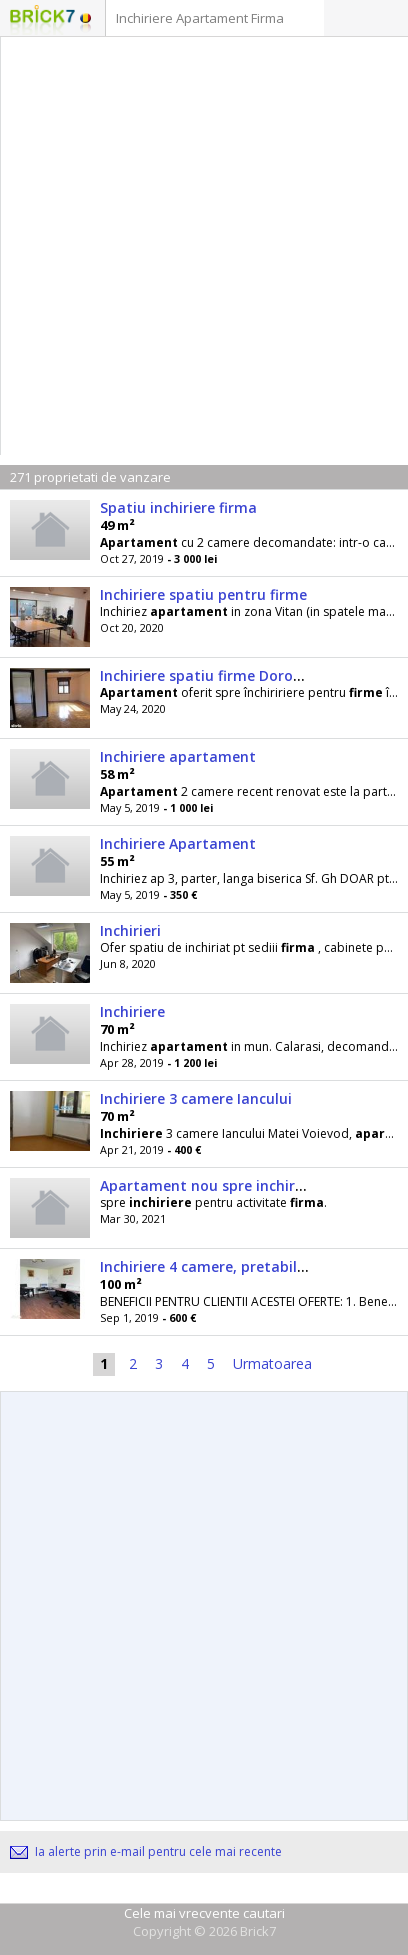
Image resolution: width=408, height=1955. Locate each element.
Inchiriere (132, 1011)
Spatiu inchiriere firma (178, 507)
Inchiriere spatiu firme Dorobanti (215, 675)
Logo (42, 20)
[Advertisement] (204, 251)
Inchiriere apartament (178, 756)
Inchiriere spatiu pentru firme (203, 594)
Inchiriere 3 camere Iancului (196, 1098)
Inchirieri (130, 930)
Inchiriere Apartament (178, 843)
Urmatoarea (272, 1363)
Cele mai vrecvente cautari (204, 1913)
